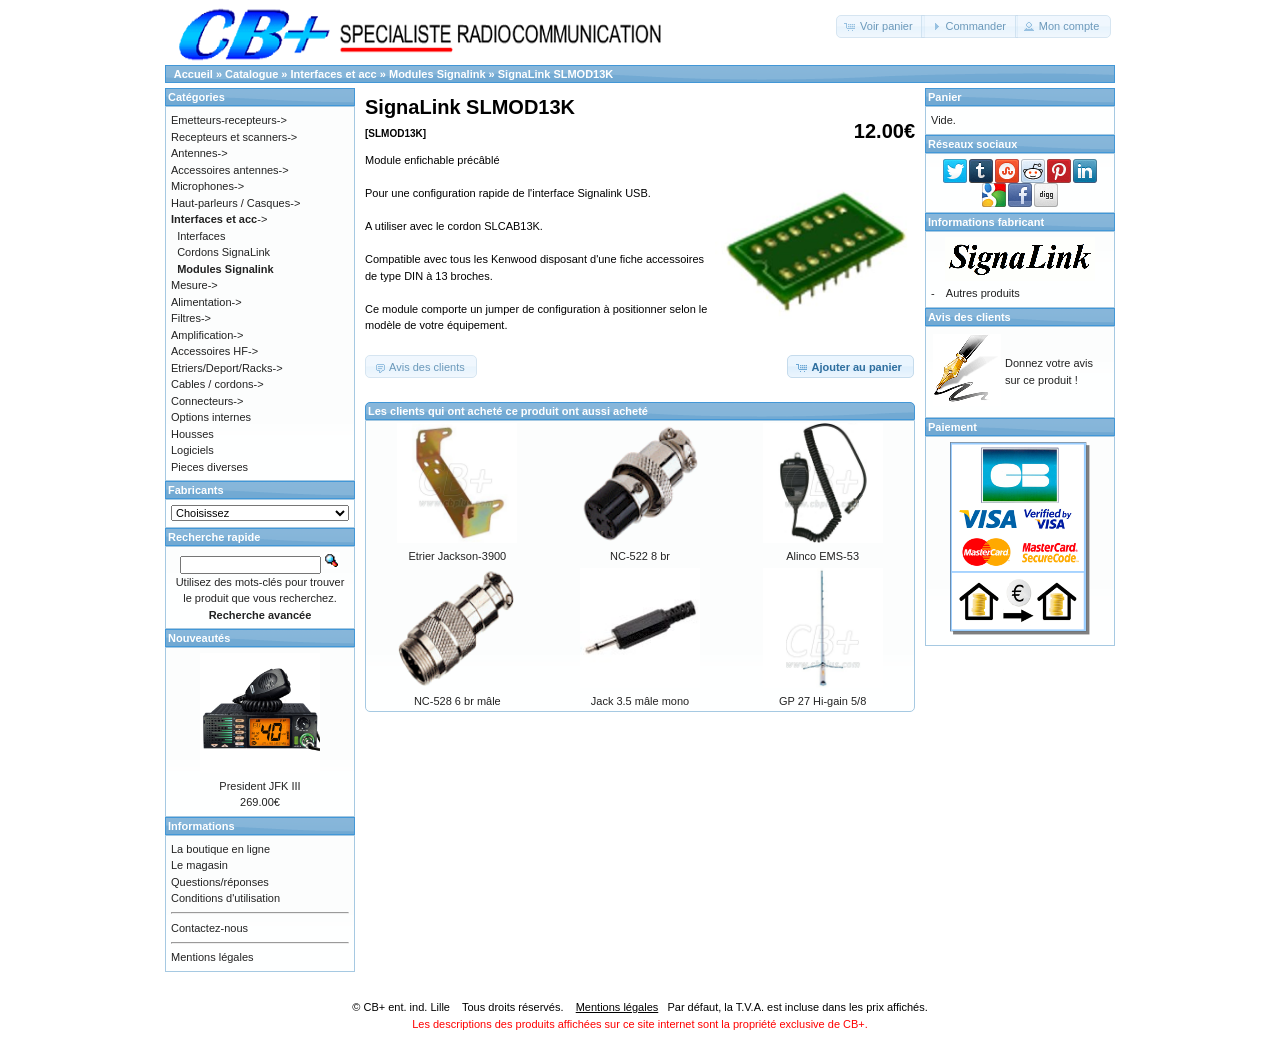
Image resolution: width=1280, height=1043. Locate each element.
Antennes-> (199, 153)
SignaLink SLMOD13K (556, 74)
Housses (192, 434)
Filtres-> (191, 318)
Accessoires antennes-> (230, 170)
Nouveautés (199, 638)
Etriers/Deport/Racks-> (227, 368)
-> (219, 219)
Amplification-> (207, 335)
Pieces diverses (209, 467)
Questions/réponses (220, 882)
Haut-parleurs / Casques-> (235, 203)
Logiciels (192, 450)
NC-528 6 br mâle (457, 701)
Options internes (211, 417)
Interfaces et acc (334, 74)
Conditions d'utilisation (225, 898)
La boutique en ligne (220, 849)
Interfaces (201, 236)
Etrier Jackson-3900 (457, 556)
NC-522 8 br (640, 556)
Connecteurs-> (207, 401)
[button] (880, 26)
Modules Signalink (437, 74)
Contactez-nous (209, 928)
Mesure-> (194, 285)
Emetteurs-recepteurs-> (229, 120)
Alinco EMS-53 (822, 556)
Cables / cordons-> (217, 384)
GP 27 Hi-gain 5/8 (822, 701)
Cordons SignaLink (223, 252)
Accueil (193, 74)
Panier (945, 97)
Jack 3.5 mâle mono (640, 701)
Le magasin (199, 865)
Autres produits (983, 293)
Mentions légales (212, 957)
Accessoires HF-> (214, 351)
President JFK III (259, 786)
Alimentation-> (206, 302)
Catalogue (251, 74)
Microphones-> (207, 186)
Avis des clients (969, 317)
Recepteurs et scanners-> (234, 137)
